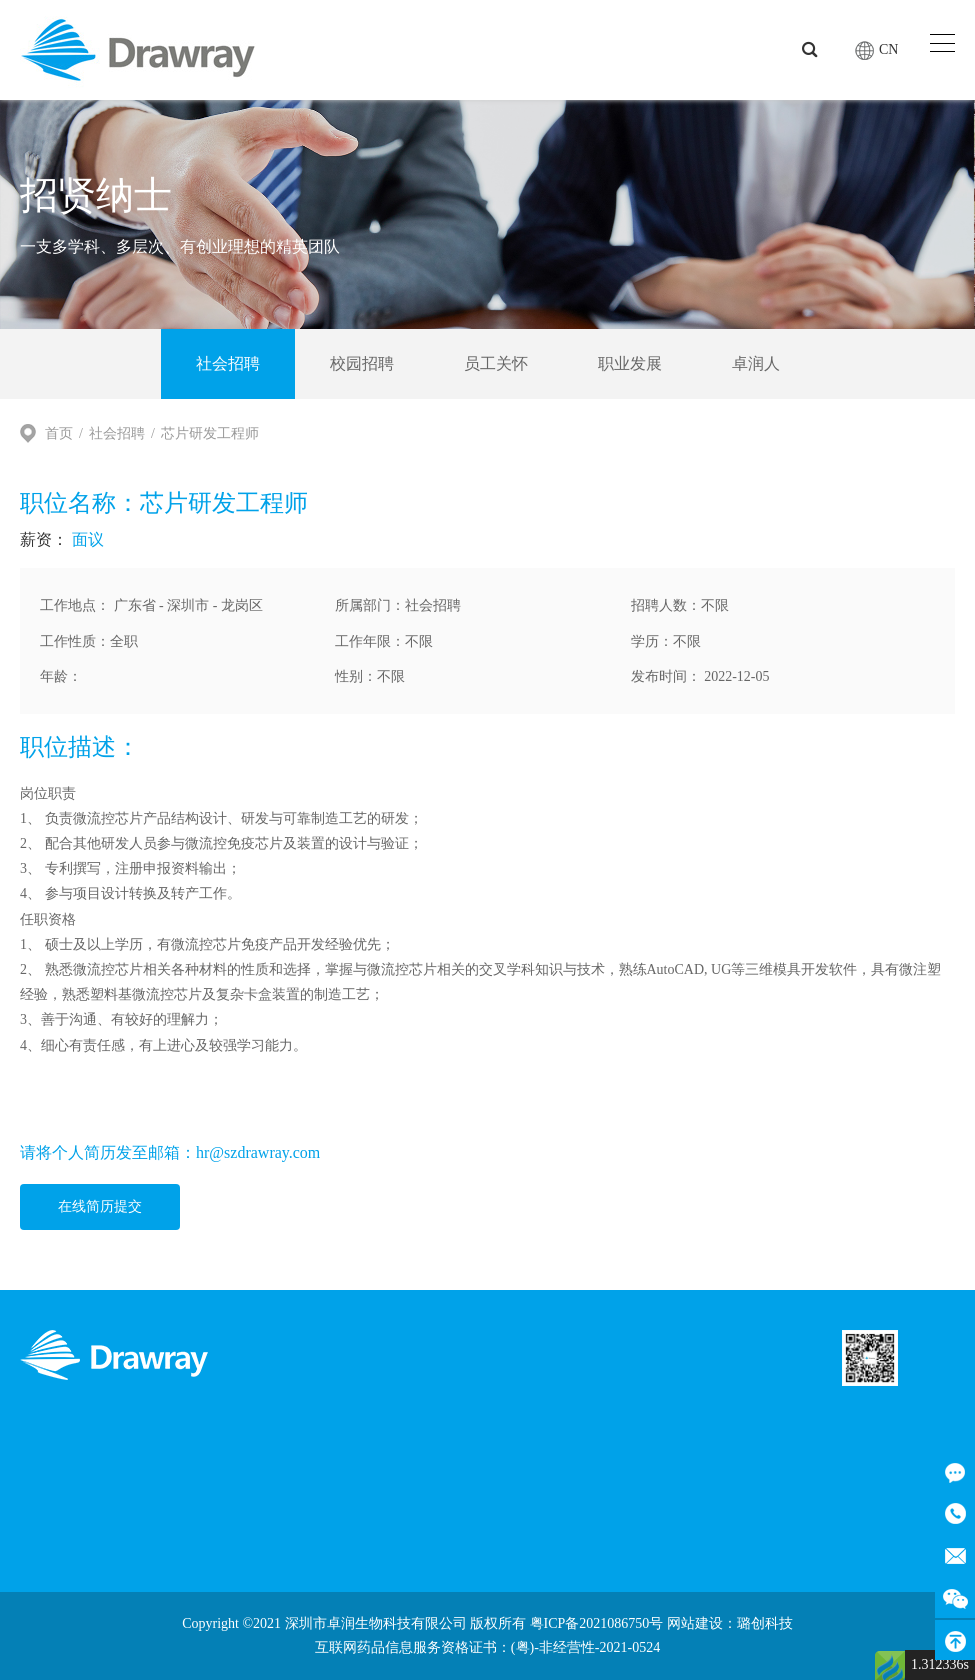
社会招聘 (228, 363)
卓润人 (756, 363)
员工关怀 (496, 363)
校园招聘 (362, 363)
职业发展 (630, 363)
